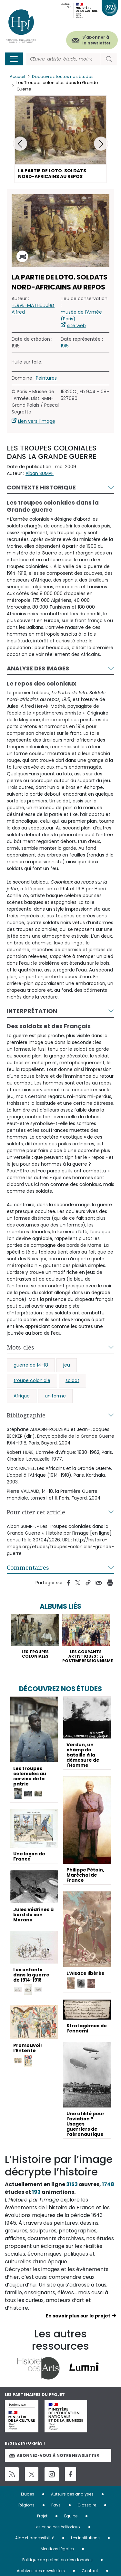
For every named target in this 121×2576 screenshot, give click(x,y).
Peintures (46, 378)
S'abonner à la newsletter (96, 40)
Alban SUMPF (39, 473)
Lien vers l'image (36, 421)
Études (27, 2494)
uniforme (55, 1396)
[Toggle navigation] (14, 58)
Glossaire (86, 2505)
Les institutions (85, 2538)
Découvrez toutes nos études (63, 76)
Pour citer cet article (36, 1512)
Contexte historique (41, 487)
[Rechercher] (63, 59)
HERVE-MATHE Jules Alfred (33, 308)
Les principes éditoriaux (57, 2527)
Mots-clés (20, 1347)
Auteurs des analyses (72, 2494)
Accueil (17, 76)
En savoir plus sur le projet (78, 2316)
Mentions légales (57, 2549)
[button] (101, 144)
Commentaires (28, 1567)
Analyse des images (38, 668)
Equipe (70, 2516)
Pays (56, 2505)
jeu (66, 1365)
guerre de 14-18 (31, 1365)
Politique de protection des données (57, 2559)
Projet (42, 2516)
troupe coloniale (32, 1380)
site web (76, 325)
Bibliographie (26, 1415)
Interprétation (32, 1011)
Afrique (22, 1396)
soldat (72, 1380)
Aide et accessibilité (34, 2538)
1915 (65, 346)
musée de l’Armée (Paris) (81, 315)
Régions (26, 2505)
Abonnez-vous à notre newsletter (54, 2455)
